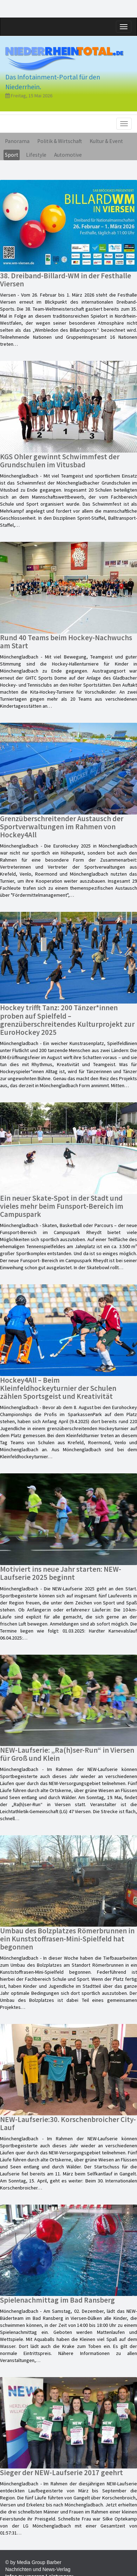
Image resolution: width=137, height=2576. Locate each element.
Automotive (68, 154)
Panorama (17, 141)
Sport (11, 154)
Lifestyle (36, 154)
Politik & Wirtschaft (59, 141)
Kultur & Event (106, 141)
